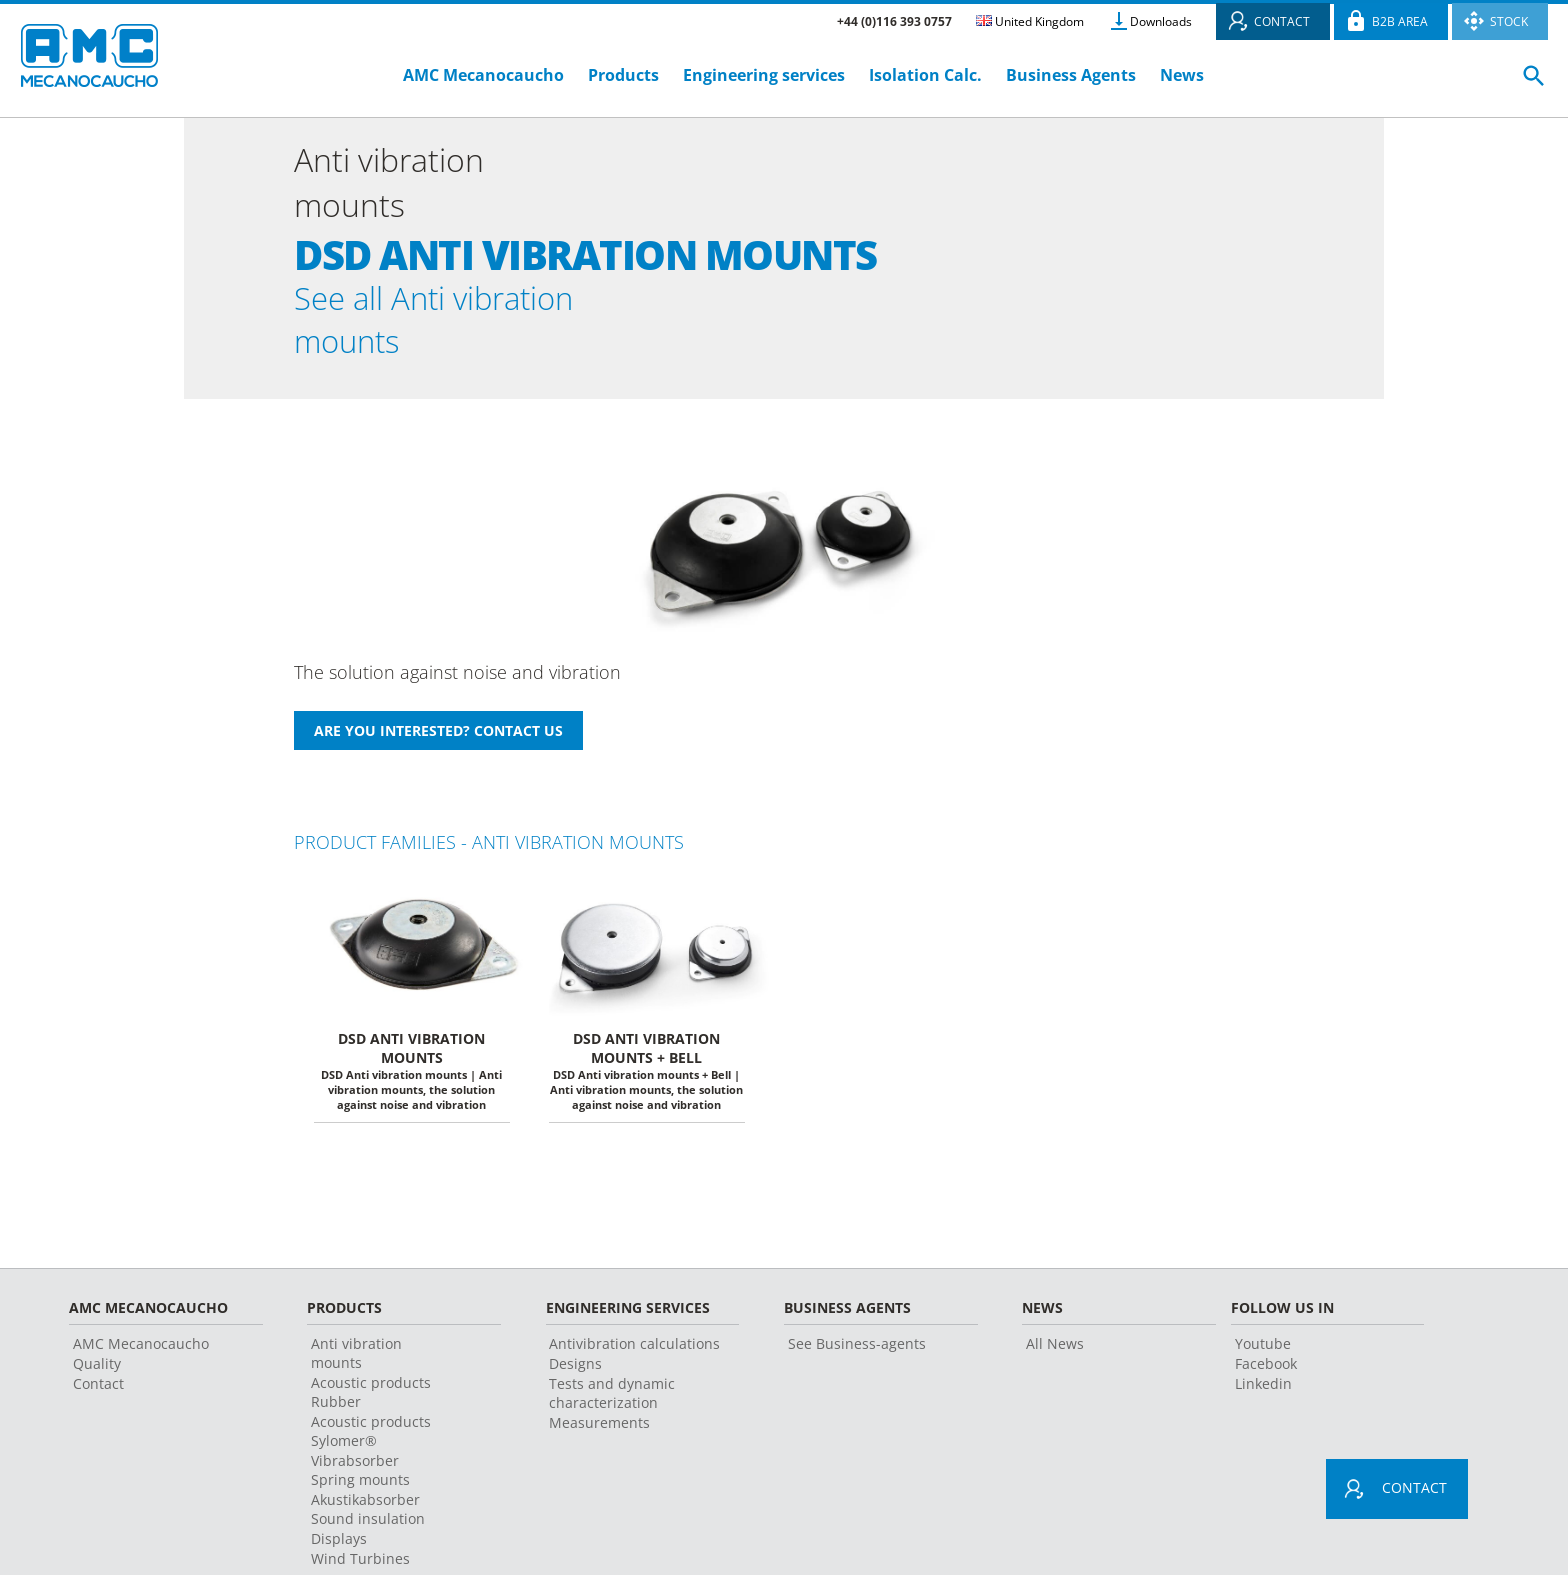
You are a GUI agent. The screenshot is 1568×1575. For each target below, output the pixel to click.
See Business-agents (857, 1346)
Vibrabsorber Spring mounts (360, 1473)
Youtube (1263, 1346)
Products (623, 75)
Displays (339, 1541)
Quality (97, 1366)
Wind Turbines (360, 1561)
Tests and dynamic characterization (612, 1396)
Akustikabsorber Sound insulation (368, 1512)
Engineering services (764, 75)
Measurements (599, 1425)
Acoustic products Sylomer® (371, 1434)
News (1182, 75)
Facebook (1266, 1366)
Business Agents (1071, 75)
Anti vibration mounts (356, 1356)
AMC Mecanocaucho (483, 75)
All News (1055, 1346)
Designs (575, 1366)
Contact (98, 1386)
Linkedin (1263, 1386)
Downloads (1161, 21)
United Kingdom (1030, 21)
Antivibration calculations (634, 1346)
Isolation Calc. (925, 75)
